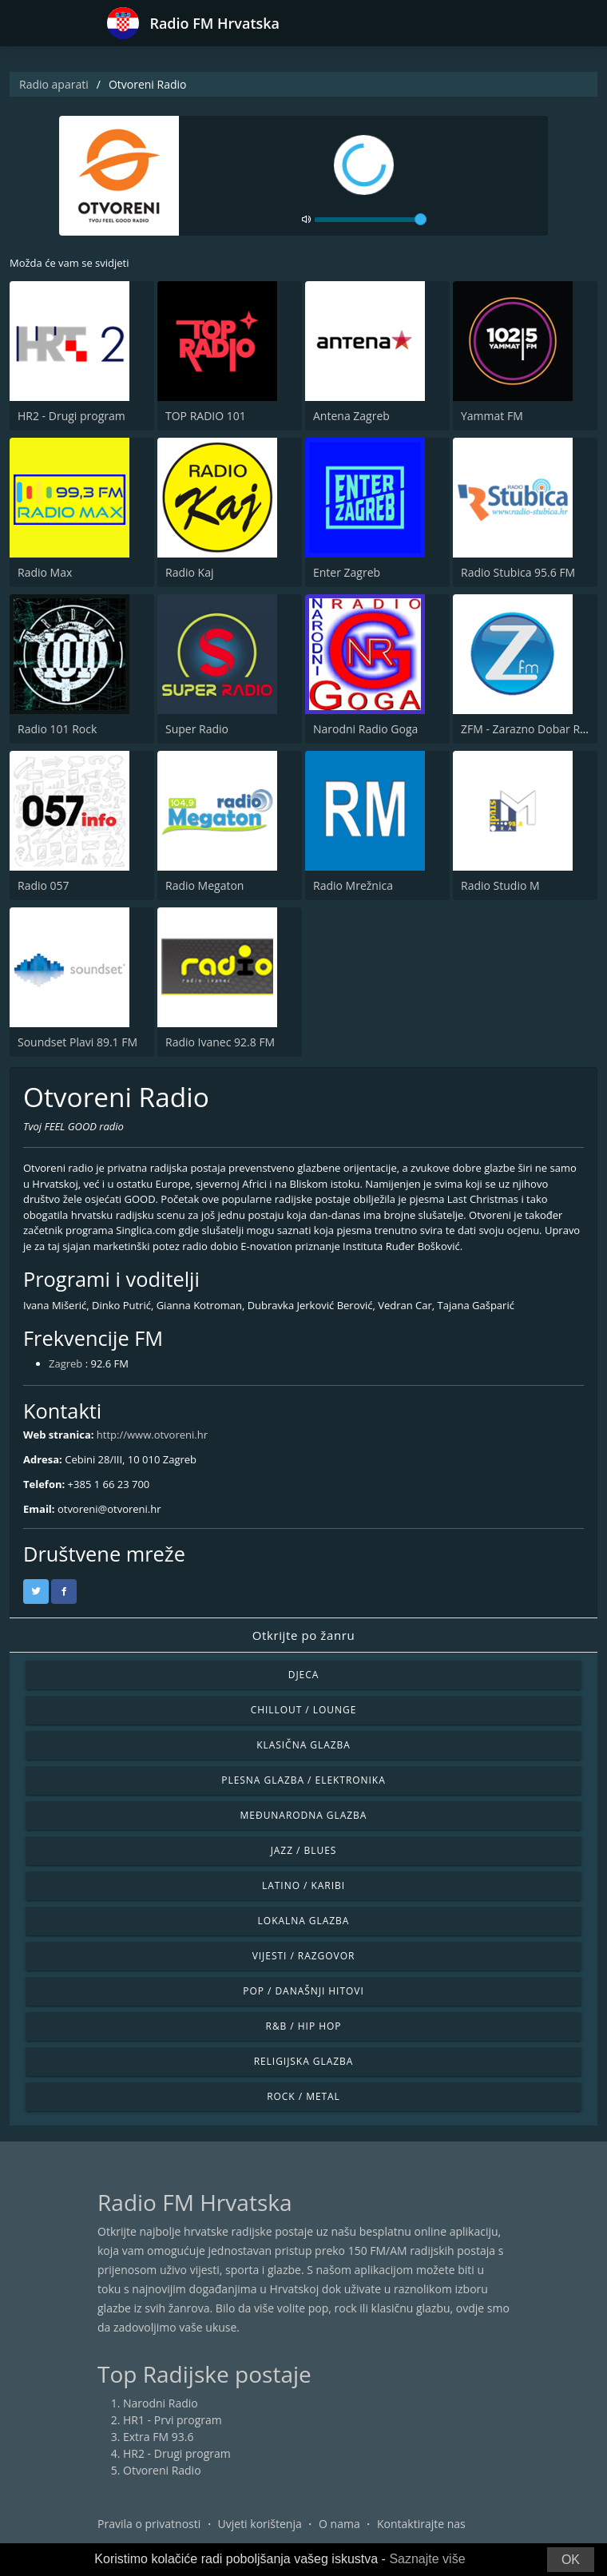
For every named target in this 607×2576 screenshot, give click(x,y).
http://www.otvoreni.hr (152, 1434)
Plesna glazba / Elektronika (303, 1780)
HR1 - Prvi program (172, 2419)
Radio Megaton (204, 885)
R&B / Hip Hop (304, 2026)
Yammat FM (492, 415)
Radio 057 (43, 885)
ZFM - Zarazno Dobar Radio (531, 728)
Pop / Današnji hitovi (303, 1991)
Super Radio (196, 728)
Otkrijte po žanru (303, 1635)
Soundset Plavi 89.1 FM (77, 1042)
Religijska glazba (304, 2061)
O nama (339, 2523)
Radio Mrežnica (353, 885)
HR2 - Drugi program (71, 415)
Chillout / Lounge (304, 1710)
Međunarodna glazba (303, 1815)
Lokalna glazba (304, 1920)
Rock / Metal (303, 2096)
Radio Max (45, 572)
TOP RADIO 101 (205, 415)
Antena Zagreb (351, 415)
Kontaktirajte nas (421, 2523)
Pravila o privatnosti (148, 2523)
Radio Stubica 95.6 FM (518, 572)
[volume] (370, 219)
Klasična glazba (303, 1745)
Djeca (303, 1674)
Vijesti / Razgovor (303, 1956)
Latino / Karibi (303, 1885)
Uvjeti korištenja (260, 2523)
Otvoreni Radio (162, 2470)
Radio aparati (54, 84)
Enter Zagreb (346, 572)
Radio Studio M (500, 885)
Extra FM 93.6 (158, 2436)
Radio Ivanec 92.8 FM (220, 1042)
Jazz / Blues (304, 1850)
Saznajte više (427, 2559)
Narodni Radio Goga (365, 728)
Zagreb (65, 1363)
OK (570, 2559)
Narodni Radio (160, 2403)
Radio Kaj (189, 572)
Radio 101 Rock (57, 728)
